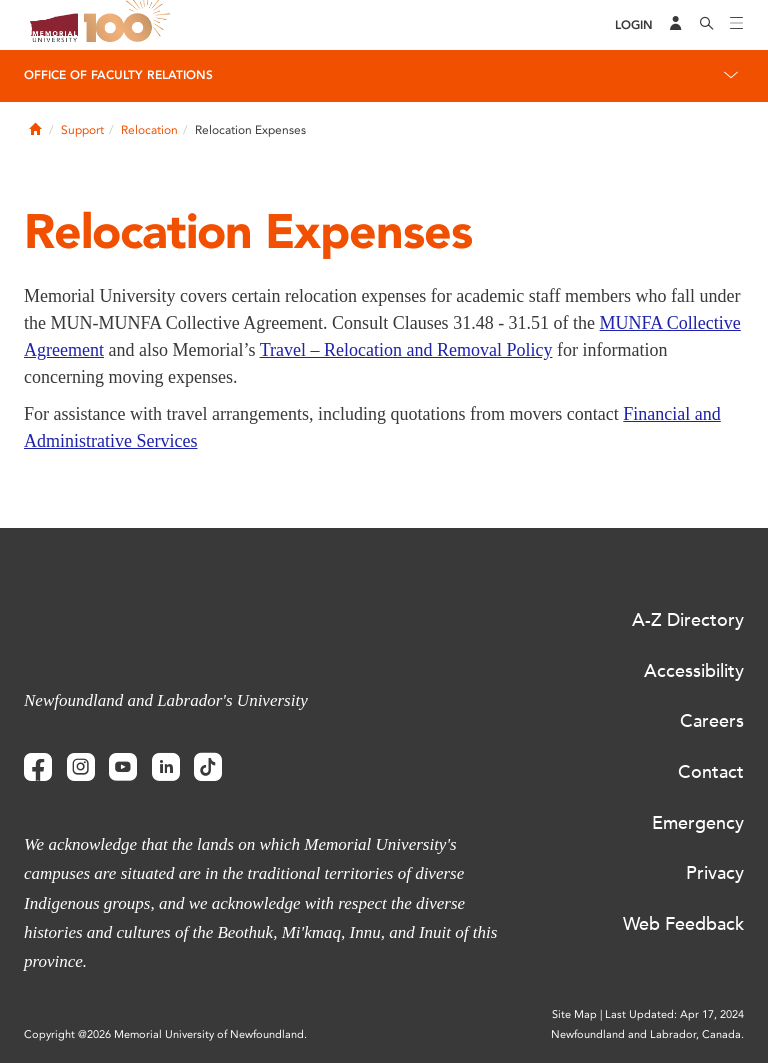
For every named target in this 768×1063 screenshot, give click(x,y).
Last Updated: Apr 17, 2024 (674, 1014)
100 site (130, 25)
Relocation (149, 130)
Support (82, 130)
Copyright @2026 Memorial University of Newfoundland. (165, 1034)
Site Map (574, 1014)
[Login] (634, 25)
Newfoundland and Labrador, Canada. (647, 1034)
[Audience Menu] (676, 25)
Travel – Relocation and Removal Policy (406, 350)
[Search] (707, 25)
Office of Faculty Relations (118, 75)
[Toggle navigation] (737, 25)
